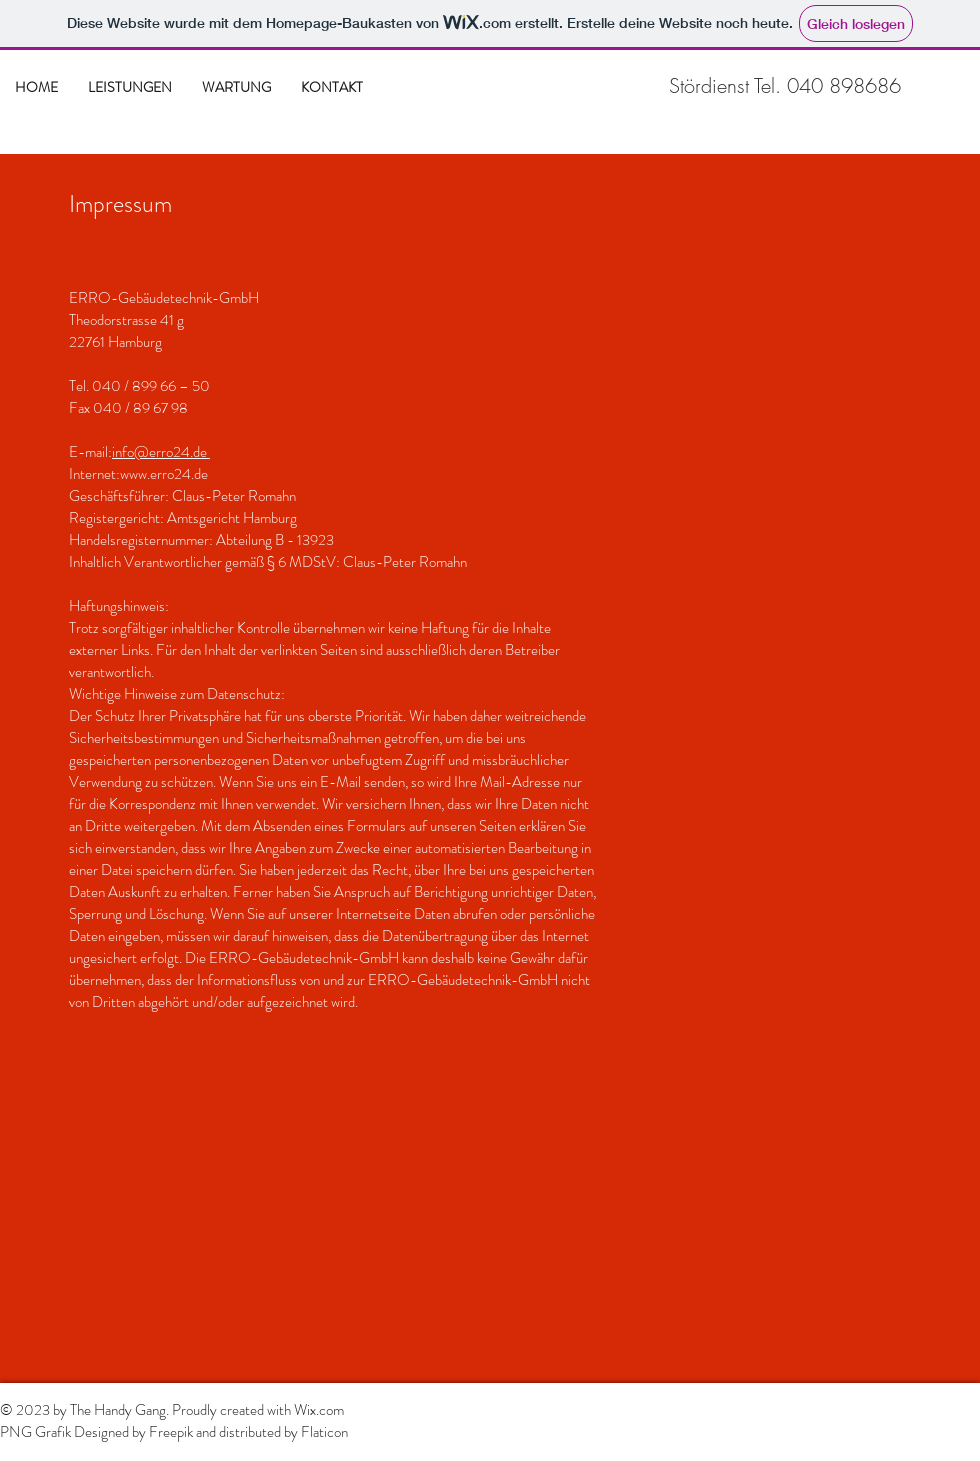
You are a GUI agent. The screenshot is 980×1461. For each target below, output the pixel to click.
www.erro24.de (164, 474)
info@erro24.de (161, 452)
